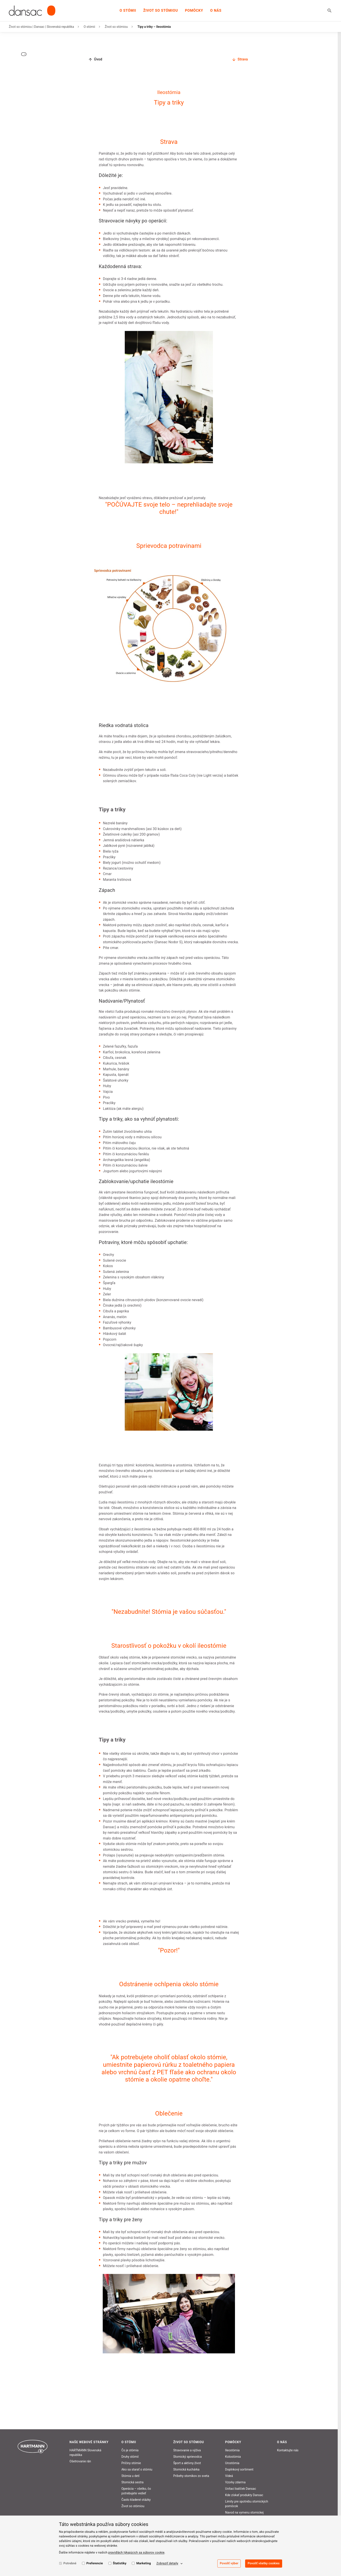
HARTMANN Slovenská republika (85, 2452)
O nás (216, 10)
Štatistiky (120, 2563)
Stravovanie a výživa (187, 2450)
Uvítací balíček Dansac (240, 2488)
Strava (239, 59)
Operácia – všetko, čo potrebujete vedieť (136, 2491)
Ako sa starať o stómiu (136, 2469)
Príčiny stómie (131, 2463)
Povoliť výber (229, 2563)
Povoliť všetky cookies (264, 2563)
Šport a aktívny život (187, 2463)
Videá (229, 2476)
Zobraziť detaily (167, 2563)
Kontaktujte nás (287, 2450)
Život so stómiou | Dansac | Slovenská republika (41, 26)
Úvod (95, 59)
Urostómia (232, 2463)
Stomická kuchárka (186, 2469)
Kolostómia (233, 2456)
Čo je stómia (130, 2450)
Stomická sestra (132, 2482)
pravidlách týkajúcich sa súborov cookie (136, 2552)
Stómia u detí (130, 2476)
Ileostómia (232, 2450)
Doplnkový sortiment (239, 2469)
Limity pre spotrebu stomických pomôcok (246, 2504)
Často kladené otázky (136, 2499)
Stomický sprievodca (187, 2456)
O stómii (127, 10)
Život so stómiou (160, 10)
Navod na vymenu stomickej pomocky (244, 2515)
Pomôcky (194, 10)
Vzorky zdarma (235, 2482)
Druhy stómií (130, 2456)
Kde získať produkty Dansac (244, 2495)
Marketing (143, 2563)
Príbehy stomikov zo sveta (191, 2476)
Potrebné (69, 2563)
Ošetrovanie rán (80, 2461)
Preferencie (94, 2563)
